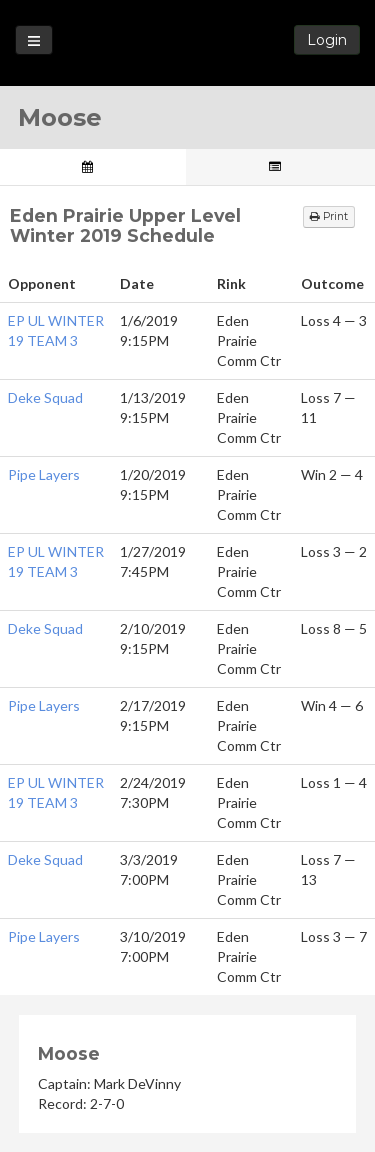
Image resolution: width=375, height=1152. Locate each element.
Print (329, 216)
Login (327, 40)
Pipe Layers (44, 474)
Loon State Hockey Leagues (188, 45)
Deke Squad (45, 397)
